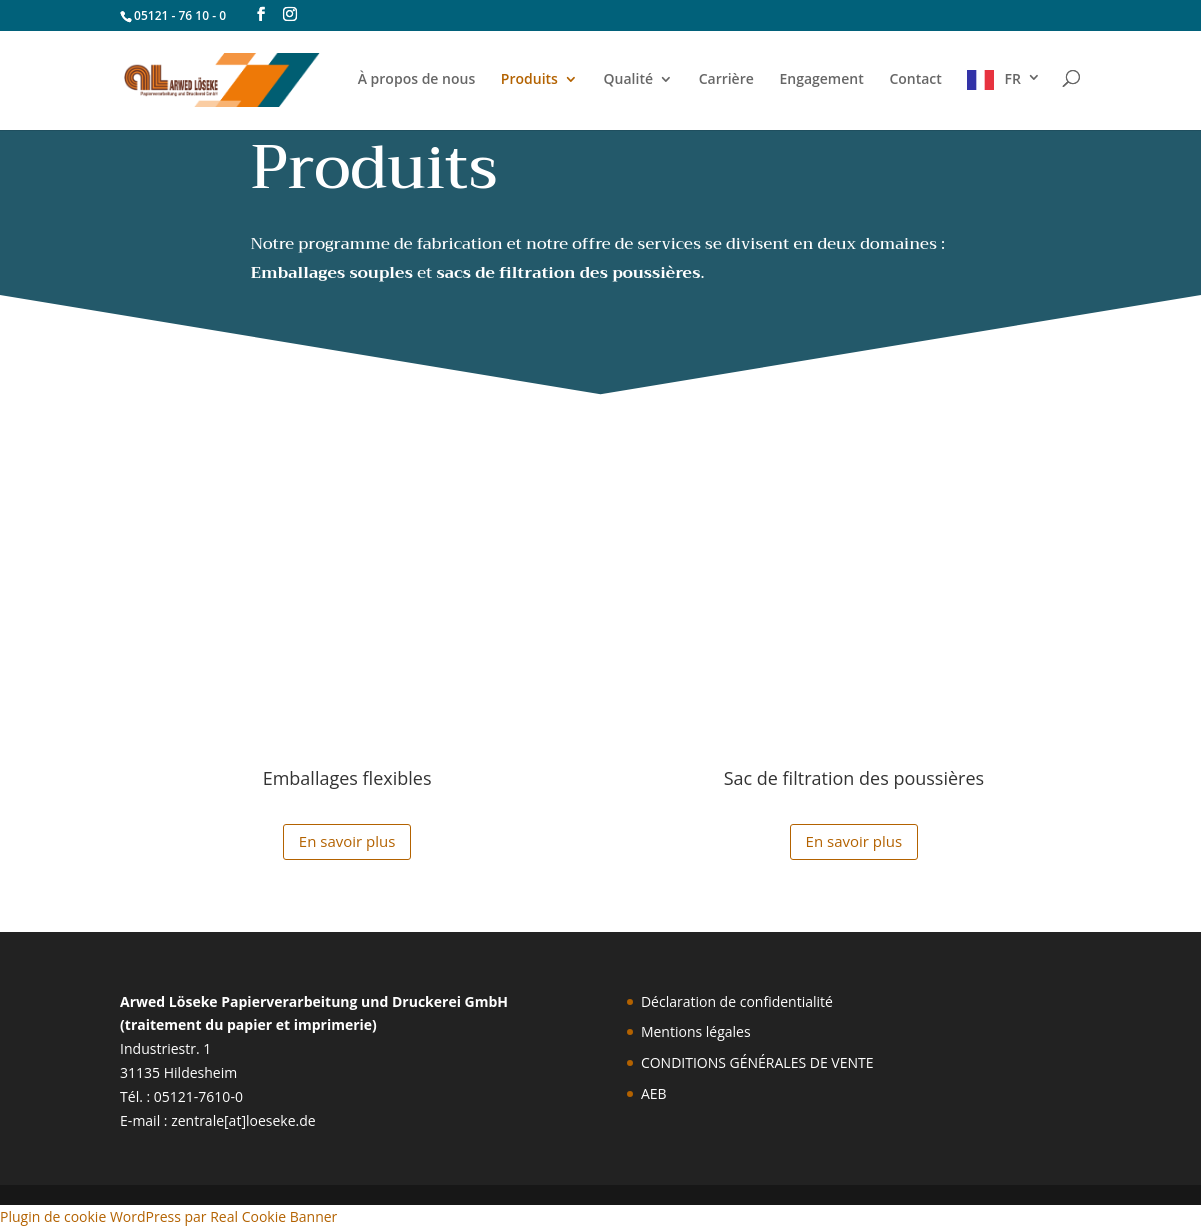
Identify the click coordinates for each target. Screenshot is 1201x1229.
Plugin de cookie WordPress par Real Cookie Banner (168, 1216)
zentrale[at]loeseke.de (243, 1120)
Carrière (726, 80)
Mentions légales (696, 1031)
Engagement (821, 80)
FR (1012, 79)
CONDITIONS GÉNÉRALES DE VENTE (757, 1062)
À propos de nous (416, 80)
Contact (915, 80)
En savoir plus (347, 841)
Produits (529, 80)
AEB (654, 1093)
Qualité (628, 80)
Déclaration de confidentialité (737, 1001)
